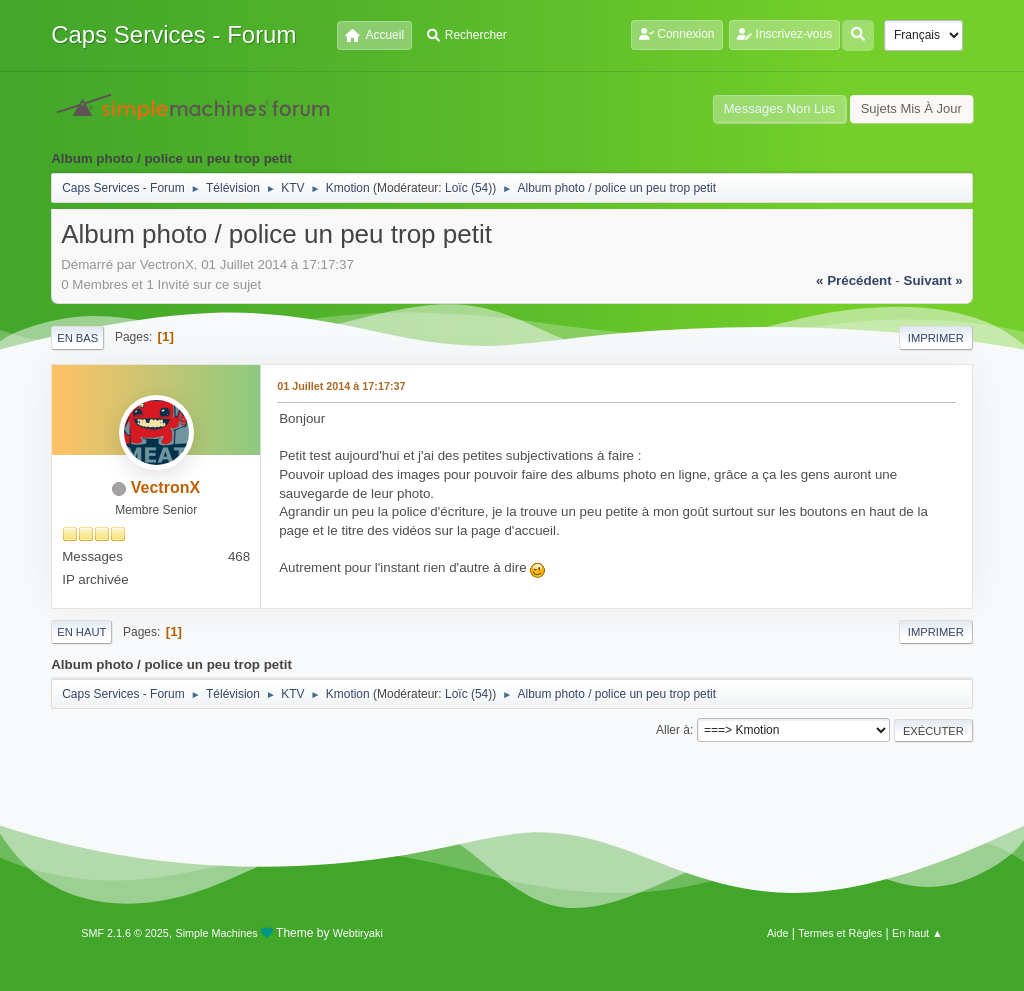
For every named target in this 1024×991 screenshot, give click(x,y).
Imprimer (936, 338)
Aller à (673, 730)
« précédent (854, 280)
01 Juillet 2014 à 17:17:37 (341, 386)
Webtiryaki (358, 933)
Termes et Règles (840, 933)
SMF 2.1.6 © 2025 (125, 933)
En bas (77, 338)
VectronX (165, 487)
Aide (778, 933)
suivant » (933, 280)
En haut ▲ (917, 933)
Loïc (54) (468, 188)
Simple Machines (217, 933)
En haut (81, 632)
